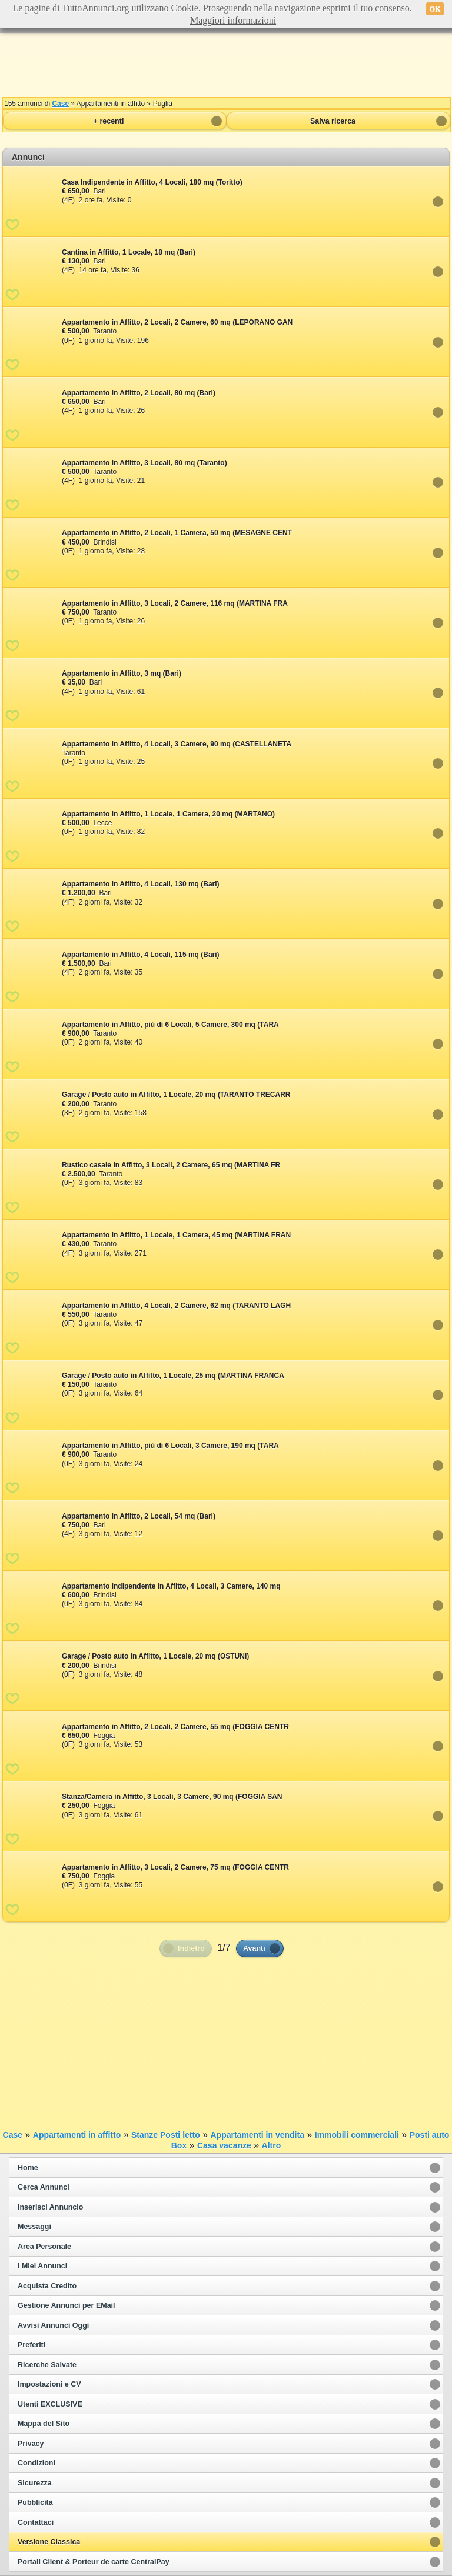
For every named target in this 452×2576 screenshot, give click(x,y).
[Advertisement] (226, 64)
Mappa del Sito (43, 2424)
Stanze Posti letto (165, 2135)
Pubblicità (35, 2502)
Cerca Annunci (43, 2187)
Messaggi (34, 2227)
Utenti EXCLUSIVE (50, 2404)
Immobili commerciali (357, 2135)
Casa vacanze (224, 2145)
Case (60, 103)
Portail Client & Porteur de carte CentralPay (94, 2562)
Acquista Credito (47, 2286)
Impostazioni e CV (49, 2384)
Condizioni (36, 2463)
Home (28, 2168)
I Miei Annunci (42, 2266)
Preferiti (31, 2345)
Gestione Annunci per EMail (66, 2305)
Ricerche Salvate (47, 2365)
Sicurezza (35, 2483)
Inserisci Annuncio (50, 2207)
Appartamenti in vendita (257, 2135)
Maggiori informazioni (233, 20)
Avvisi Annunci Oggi (53, 2325)
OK (435, 9)
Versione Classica (49, 2542)
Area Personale (44, 2247)
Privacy (31, 2444)
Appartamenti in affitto (77, 2135)
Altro (271, 2145)
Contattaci (36, 2522)
